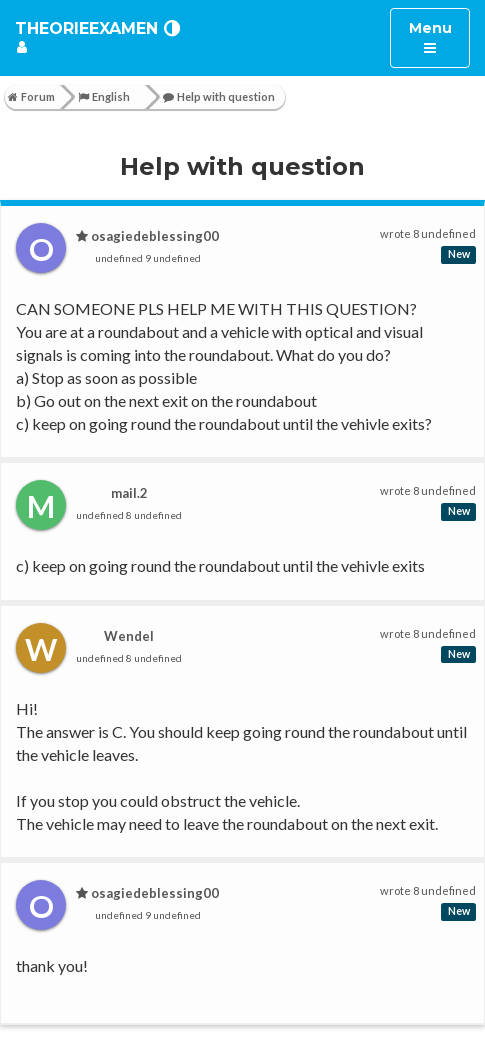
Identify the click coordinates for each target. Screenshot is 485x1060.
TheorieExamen (86, 28)
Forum (31, 96)
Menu (439, 36)
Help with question (219, 96)
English (104, 96)
